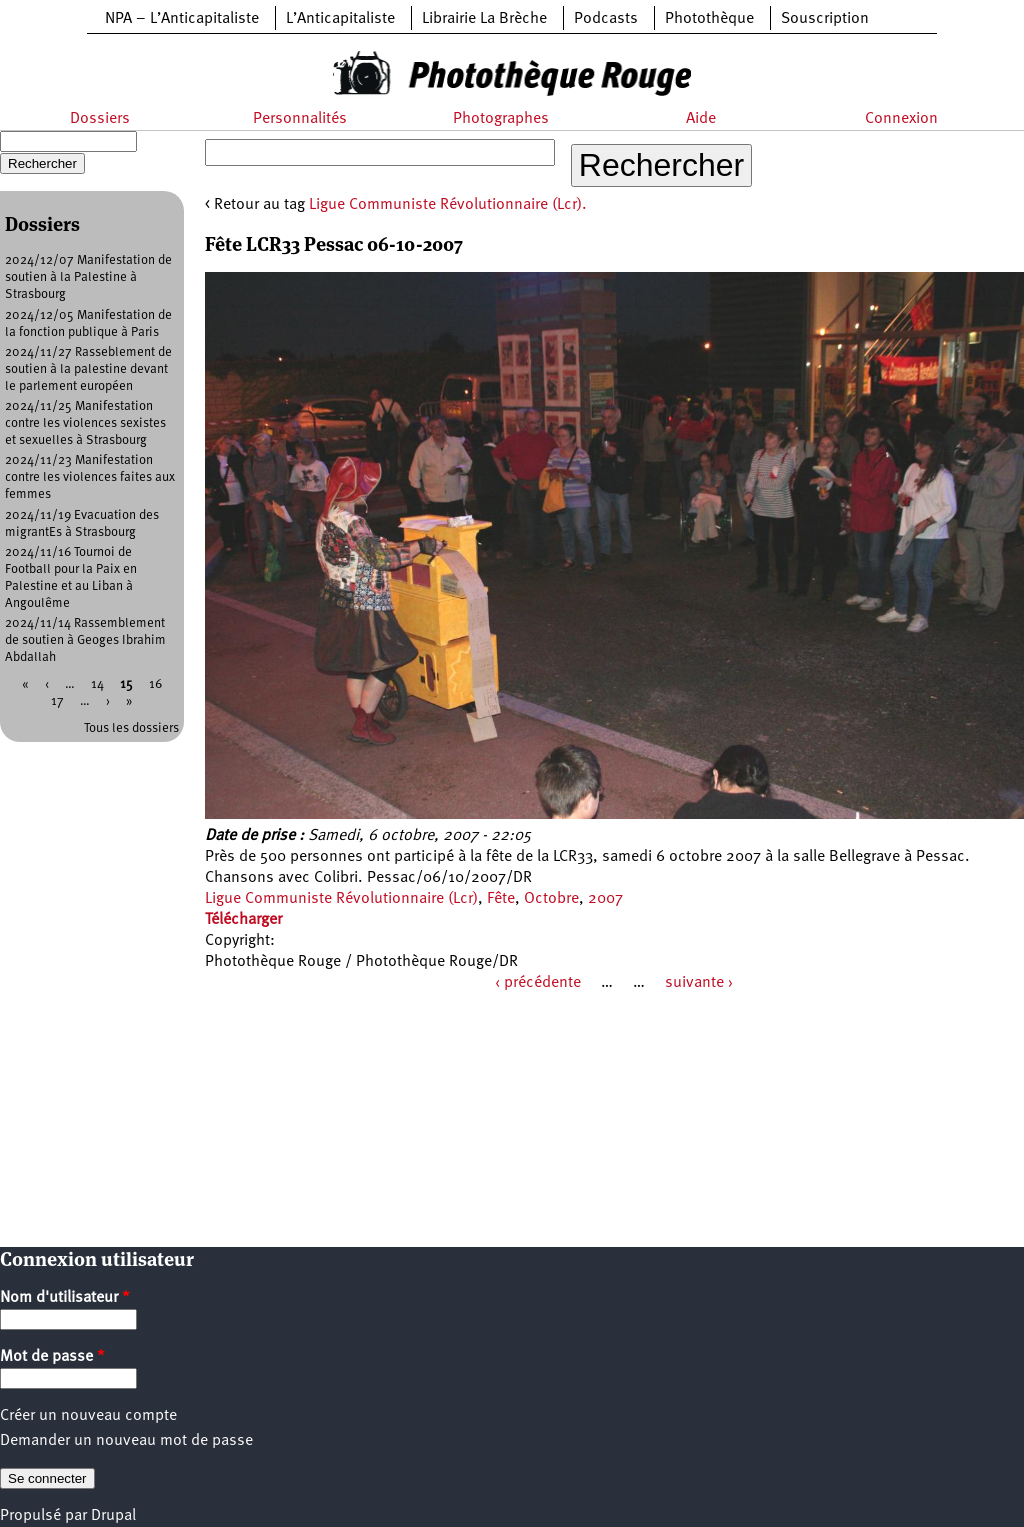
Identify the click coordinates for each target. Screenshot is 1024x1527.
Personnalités (300, 119)
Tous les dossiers (131, 728)
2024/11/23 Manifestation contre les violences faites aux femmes (90, 477)
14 (97, 684)
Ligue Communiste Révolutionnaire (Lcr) (341, 899)
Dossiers (100, 119)
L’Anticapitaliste (340, 19)
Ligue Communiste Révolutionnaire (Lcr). (448, 205)
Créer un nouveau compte (88, 1416)
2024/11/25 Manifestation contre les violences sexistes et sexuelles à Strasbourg (85, 423)
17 (57, 701)
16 (155, 684)
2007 (605, 899)
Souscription (825, 19)
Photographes (501, 119)
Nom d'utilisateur (65, 1298)
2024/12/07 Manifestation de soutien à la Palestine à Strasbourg (88, 277)
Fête (501, 899)
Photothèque (709, 19)
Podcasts (606, 19)
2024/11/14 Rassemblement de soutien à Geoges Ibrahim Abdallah (85, 640)
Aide (701, 119)
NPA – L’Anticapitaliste (182, 19)
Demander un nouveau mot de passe (126, 1441)
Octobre (551, 899)
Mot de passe (52, 1357)
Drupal (113, 1516)
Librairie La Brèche (484, 19)
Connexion (901, 119)
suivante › (699, 983)
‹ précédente (538, 983)
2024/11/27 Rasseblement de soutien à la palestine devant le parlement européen (88, 369)
